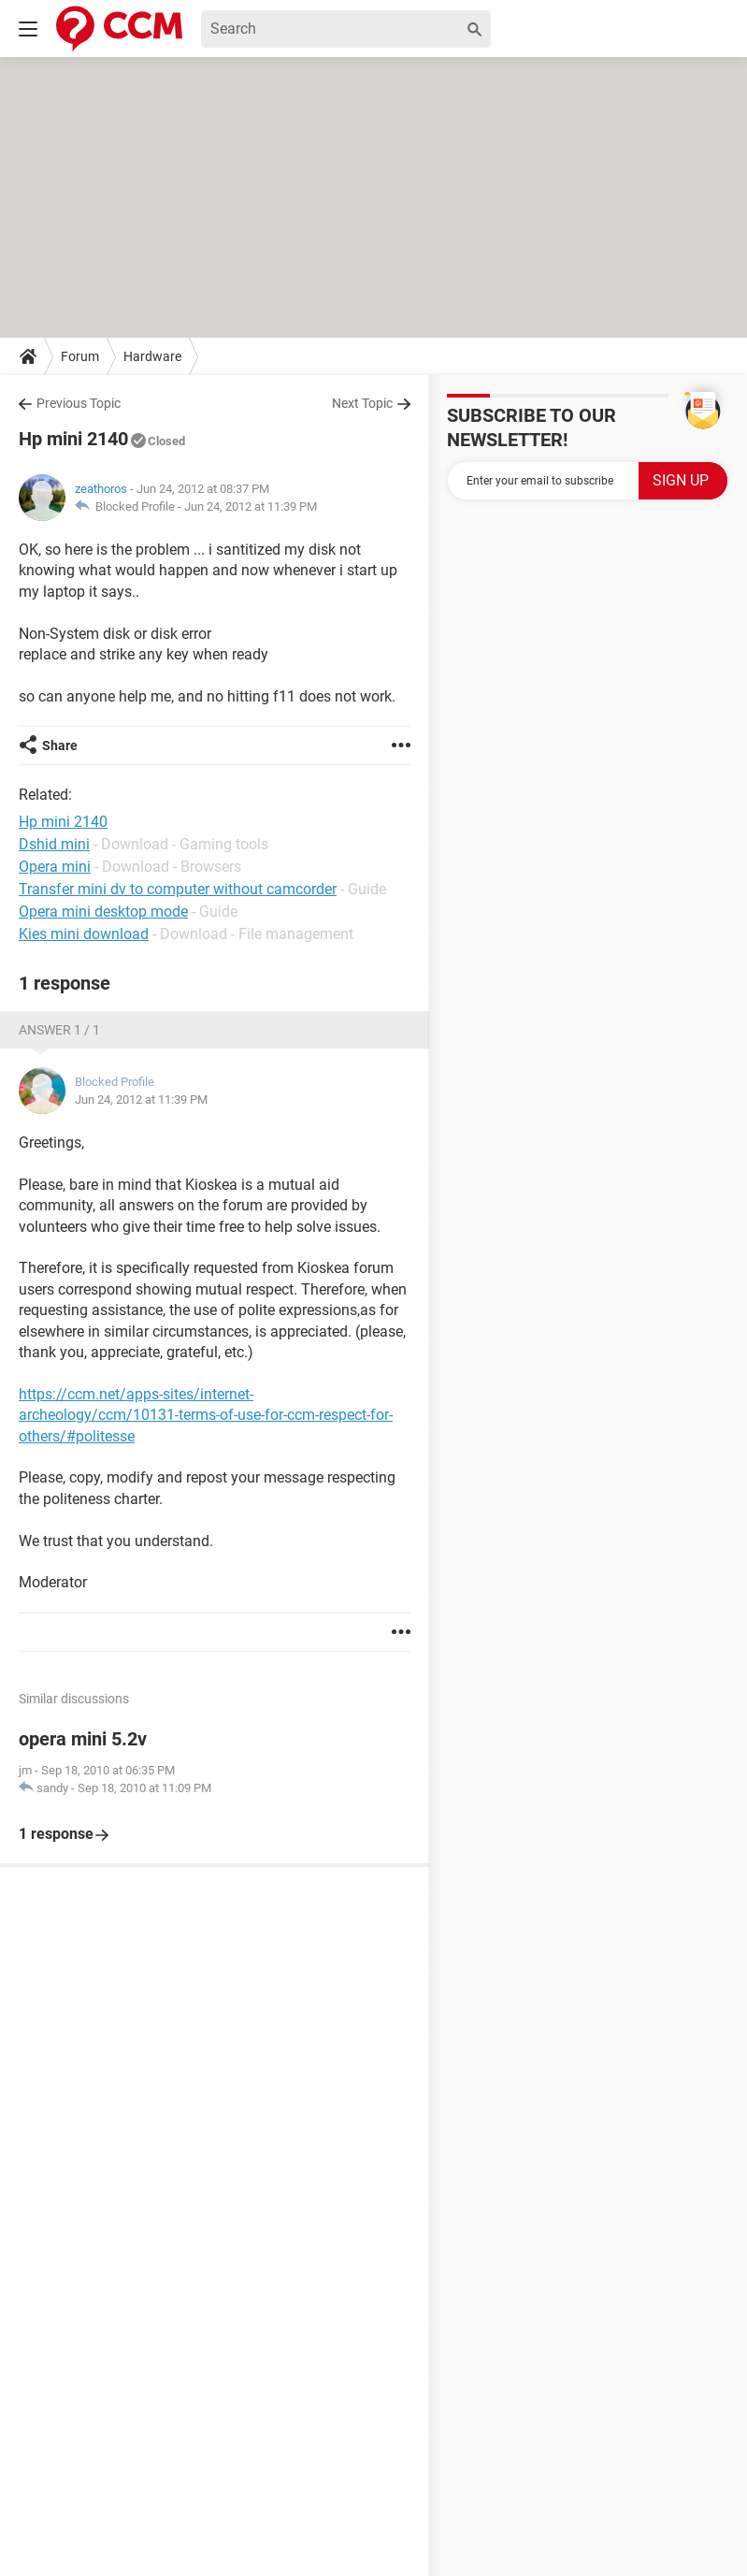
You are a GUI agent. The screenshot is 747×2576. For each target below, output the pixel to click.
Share (60, 745)
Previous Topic (78, 403)
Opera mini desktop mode (103, 911)
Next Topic (362, 403)
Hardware (152, 356)
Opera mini (55, 867)
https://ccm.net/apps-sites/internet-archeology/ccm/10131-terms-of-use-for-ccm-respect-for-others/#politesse (206, 1415)
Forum (80, 356)
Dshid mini (54, 844)
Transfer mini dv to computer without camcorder (178, 889)
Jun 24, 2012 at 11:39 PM (250, 506)
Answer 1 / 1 (59, 1029)
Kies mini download (84, 934)
